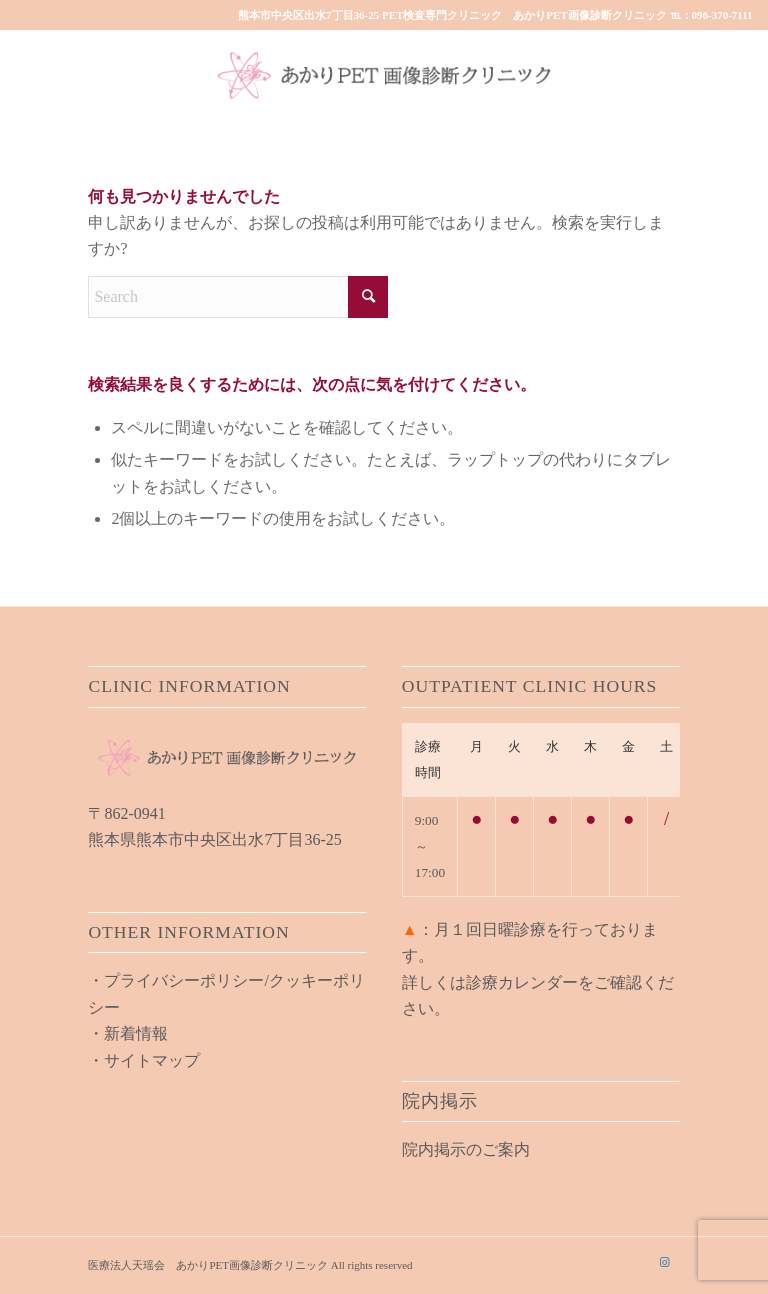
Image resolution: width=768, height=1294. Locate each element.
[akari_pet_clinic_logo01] (384, 75)
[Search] (238, 297)
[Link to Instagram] (665, 1262)
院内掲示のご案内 (466, 1149)
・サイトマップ (144, 1060)
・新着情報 (128, 1033)
